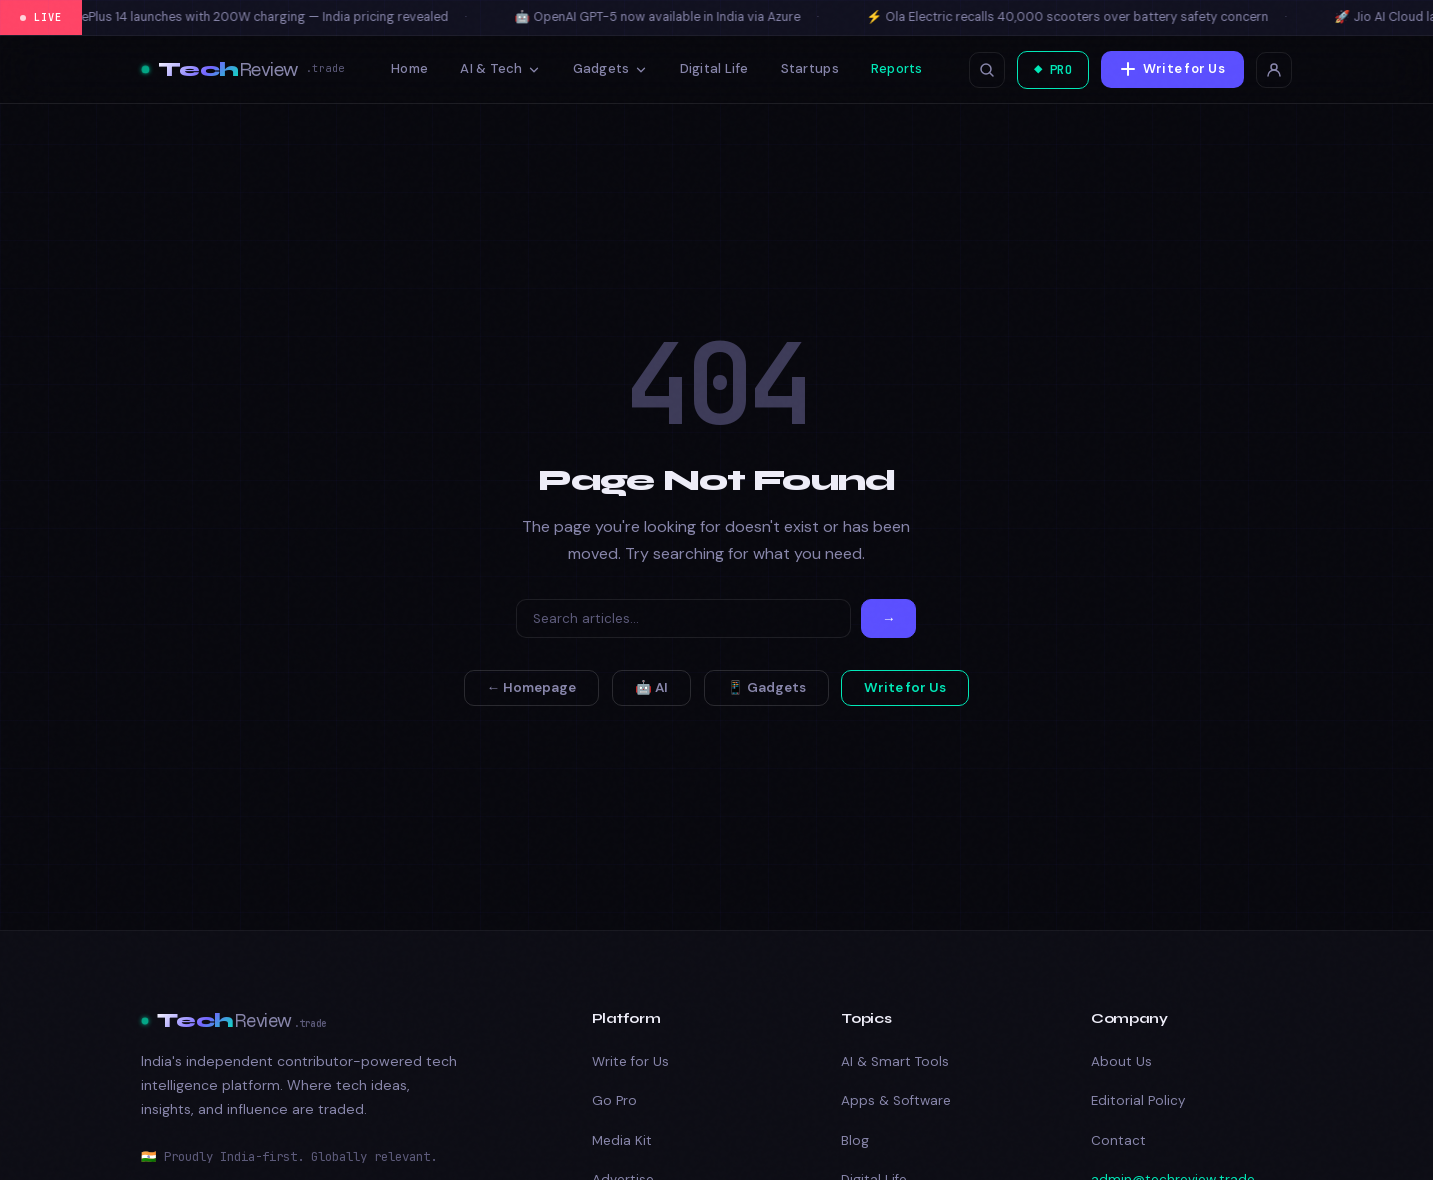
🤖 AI (651, 687)
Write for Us (1172, 68)
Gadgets (605, 68)
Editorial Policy (1138, 1100)
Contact (1118, 1140)
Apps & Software (896, 1100)
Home (405, 68)
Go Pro (614, 1100)
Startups (805, 68)
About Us (1121, 1061)
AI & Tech (496, 68)
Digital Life (709, 68)
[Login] (1274, 70)
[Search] (683, 618)
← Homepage (532, 687)
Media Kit (622, 1140)
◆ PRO (1048, 69)
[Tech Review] (243, 70)
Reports (893, 68)
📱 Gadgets (766, 687)
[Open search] (979, 70)
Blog (855, 1140)
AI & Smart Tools (895, 1061)
